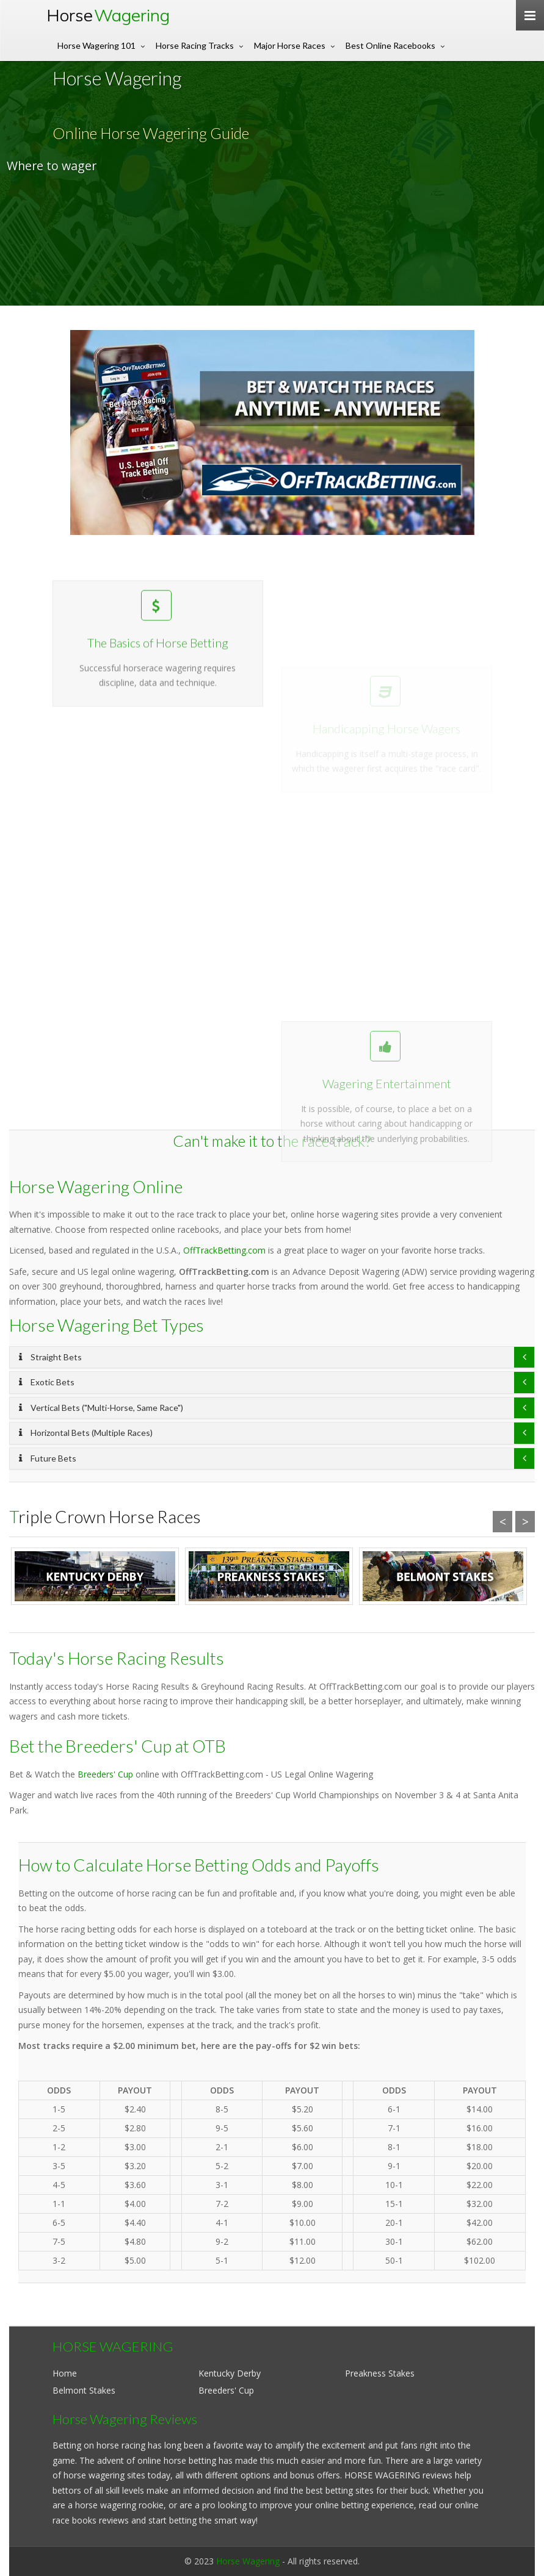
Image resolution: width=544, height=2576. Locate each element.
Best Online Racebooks (390, 45)
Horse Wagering (248, 2561)
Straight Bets (50, 1357)
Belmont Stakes (84, 2390)
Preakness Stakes (380, 2373)
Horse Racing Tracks (195, 45)
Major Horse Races (289, 45)
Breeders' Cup (105, 1774)
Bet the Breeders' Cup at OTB (117, 1745)
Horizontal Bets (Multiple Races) (86, 1432)
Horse (108, 15)
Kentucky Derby (229, 2373)
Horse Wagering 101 (96, 45)
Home (65, 2373)
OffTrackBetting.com (224, 1250)
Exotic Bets (46, 1382)
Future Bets (47, 1458)
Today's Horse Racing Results (116, 1658)
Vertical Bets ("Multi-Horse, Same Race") (101, 1407)
